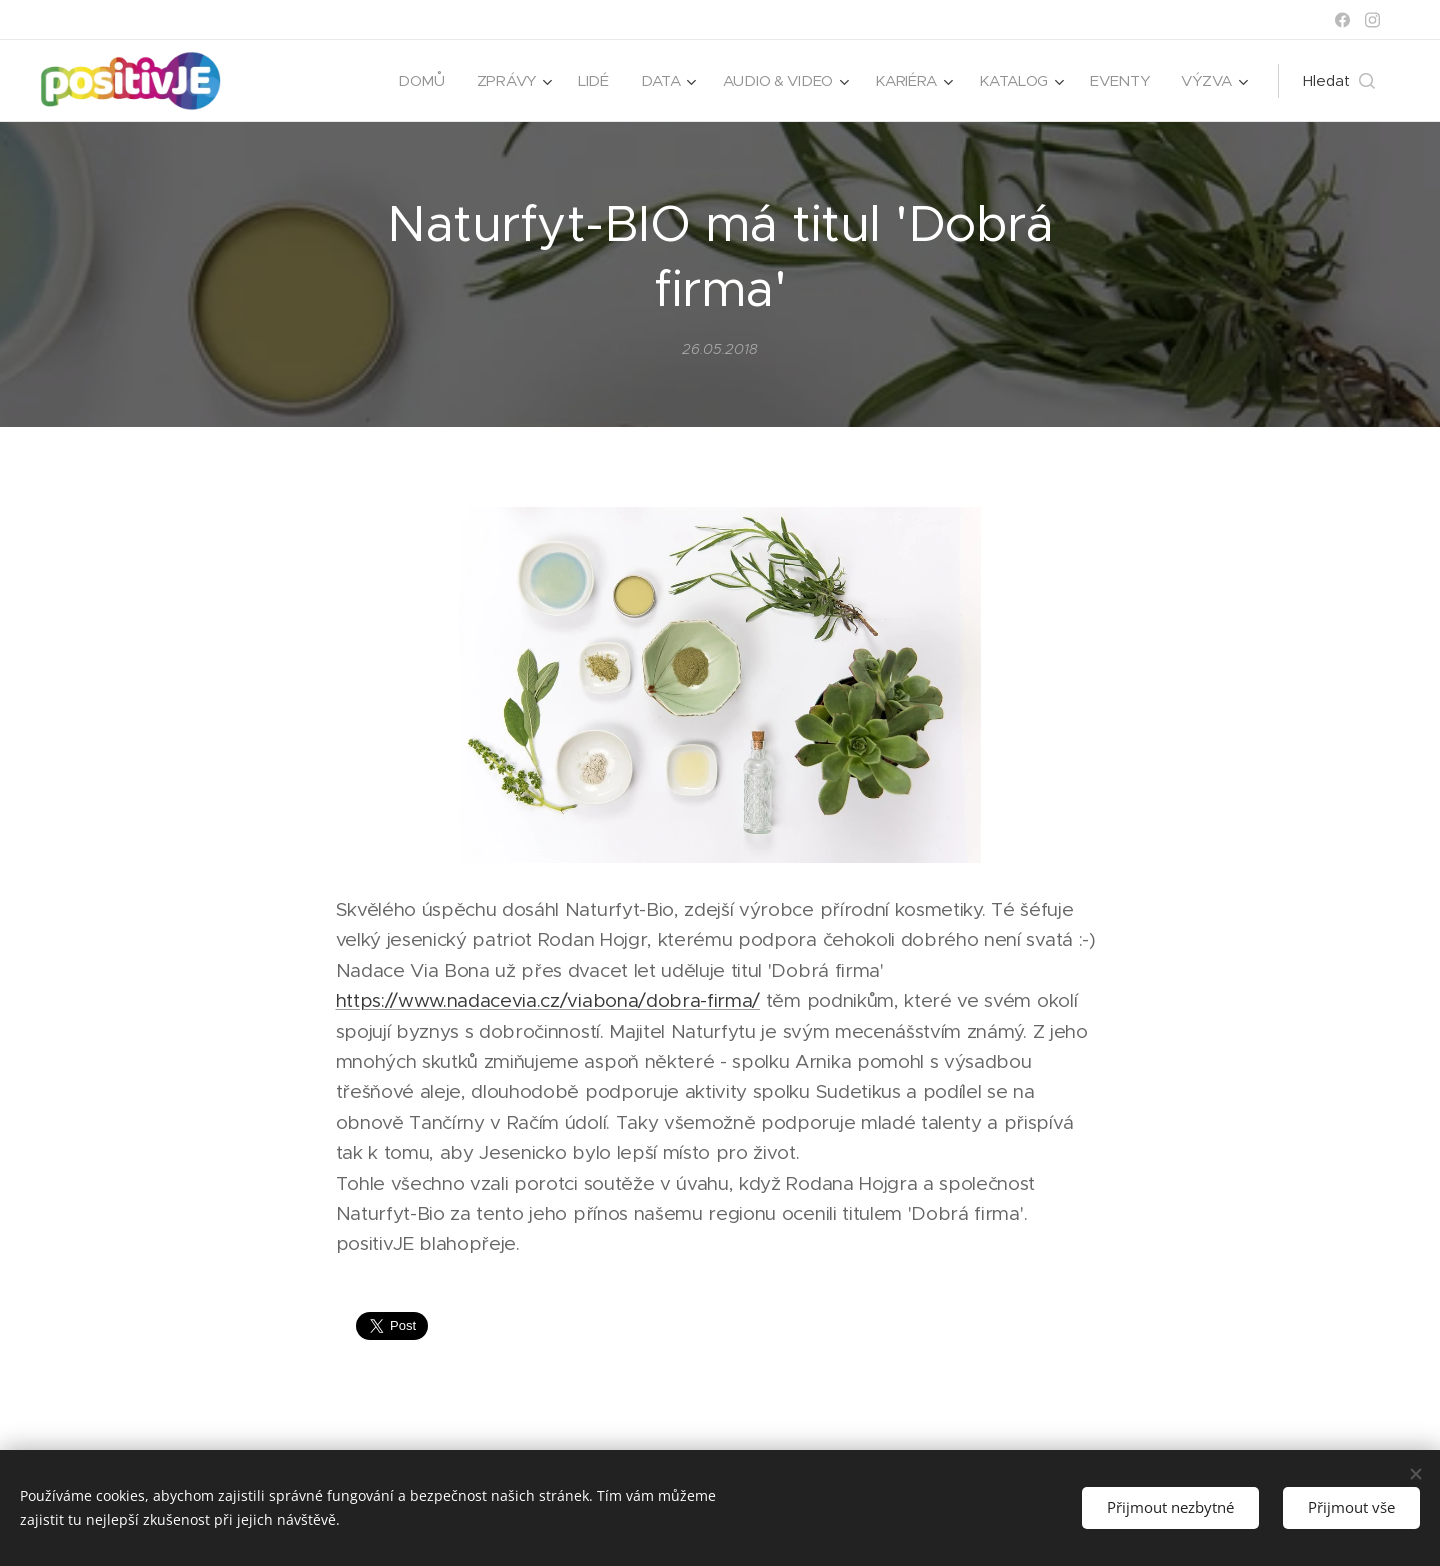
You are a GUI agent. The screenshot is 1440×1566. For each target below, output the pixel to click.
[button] (1339, 81)
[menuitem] (411, 81)
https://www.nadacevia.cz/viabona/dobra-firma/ (548, 1001)
